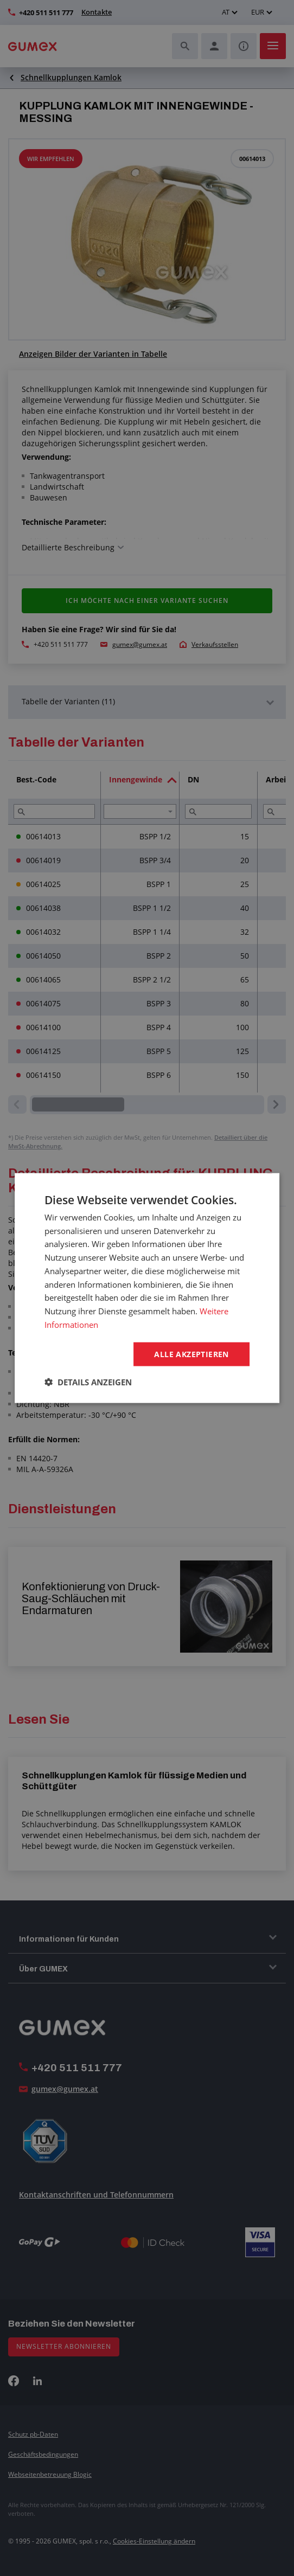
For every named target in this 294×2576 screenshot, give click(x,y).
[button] (88, 1382)
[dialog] (147, 1288)
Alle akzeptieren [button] (191, 1353)
